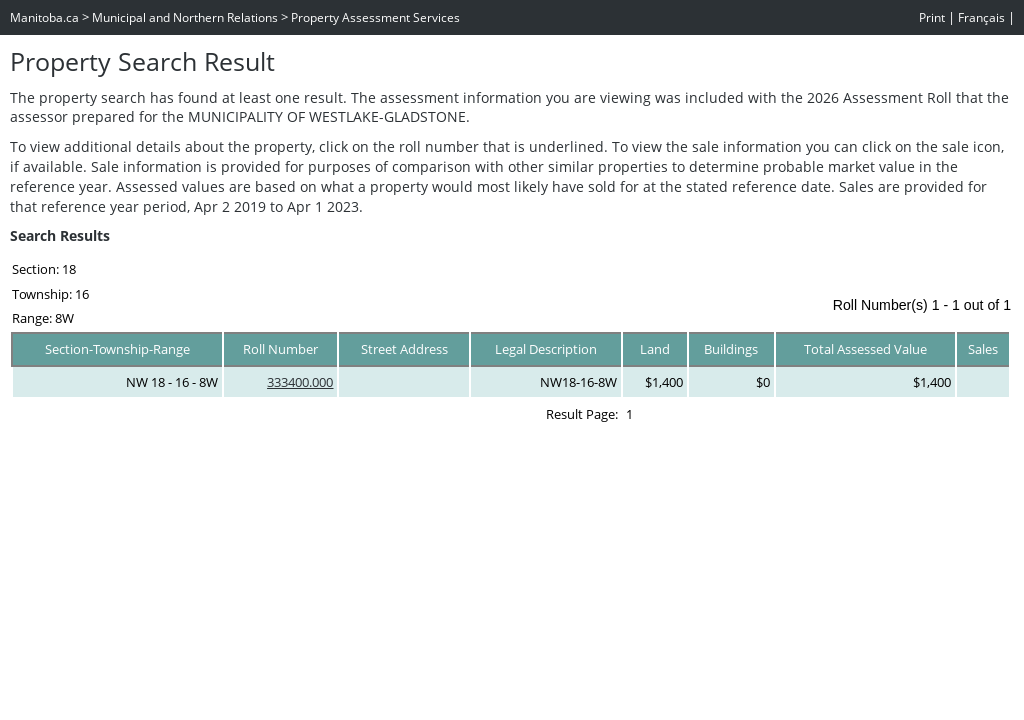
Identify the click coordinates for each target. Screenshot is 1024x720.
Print (932, 17)
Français (981, 17)
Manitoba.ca (44, 17)
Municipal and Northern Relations (185, 17)
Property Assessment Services (375, 17)
